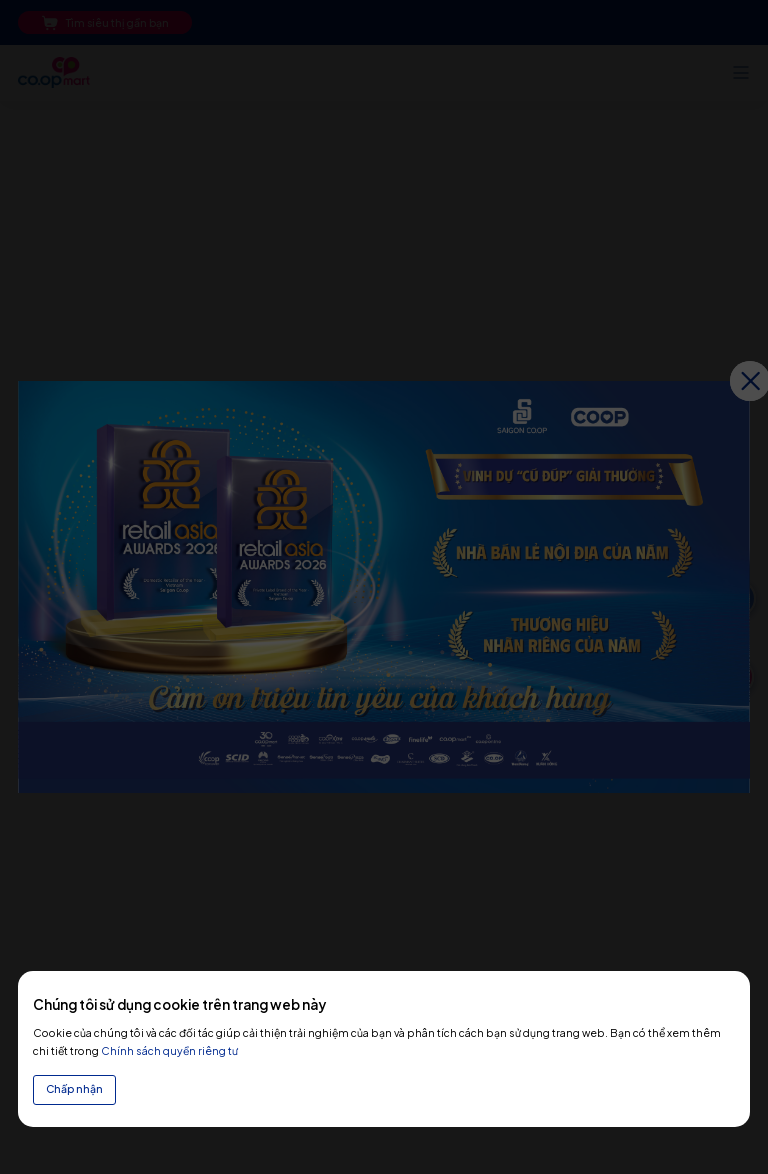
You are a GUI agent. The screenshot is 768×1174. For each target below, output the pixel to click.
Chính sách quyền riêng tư (169, 1050)
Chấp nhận (74, 1088)
